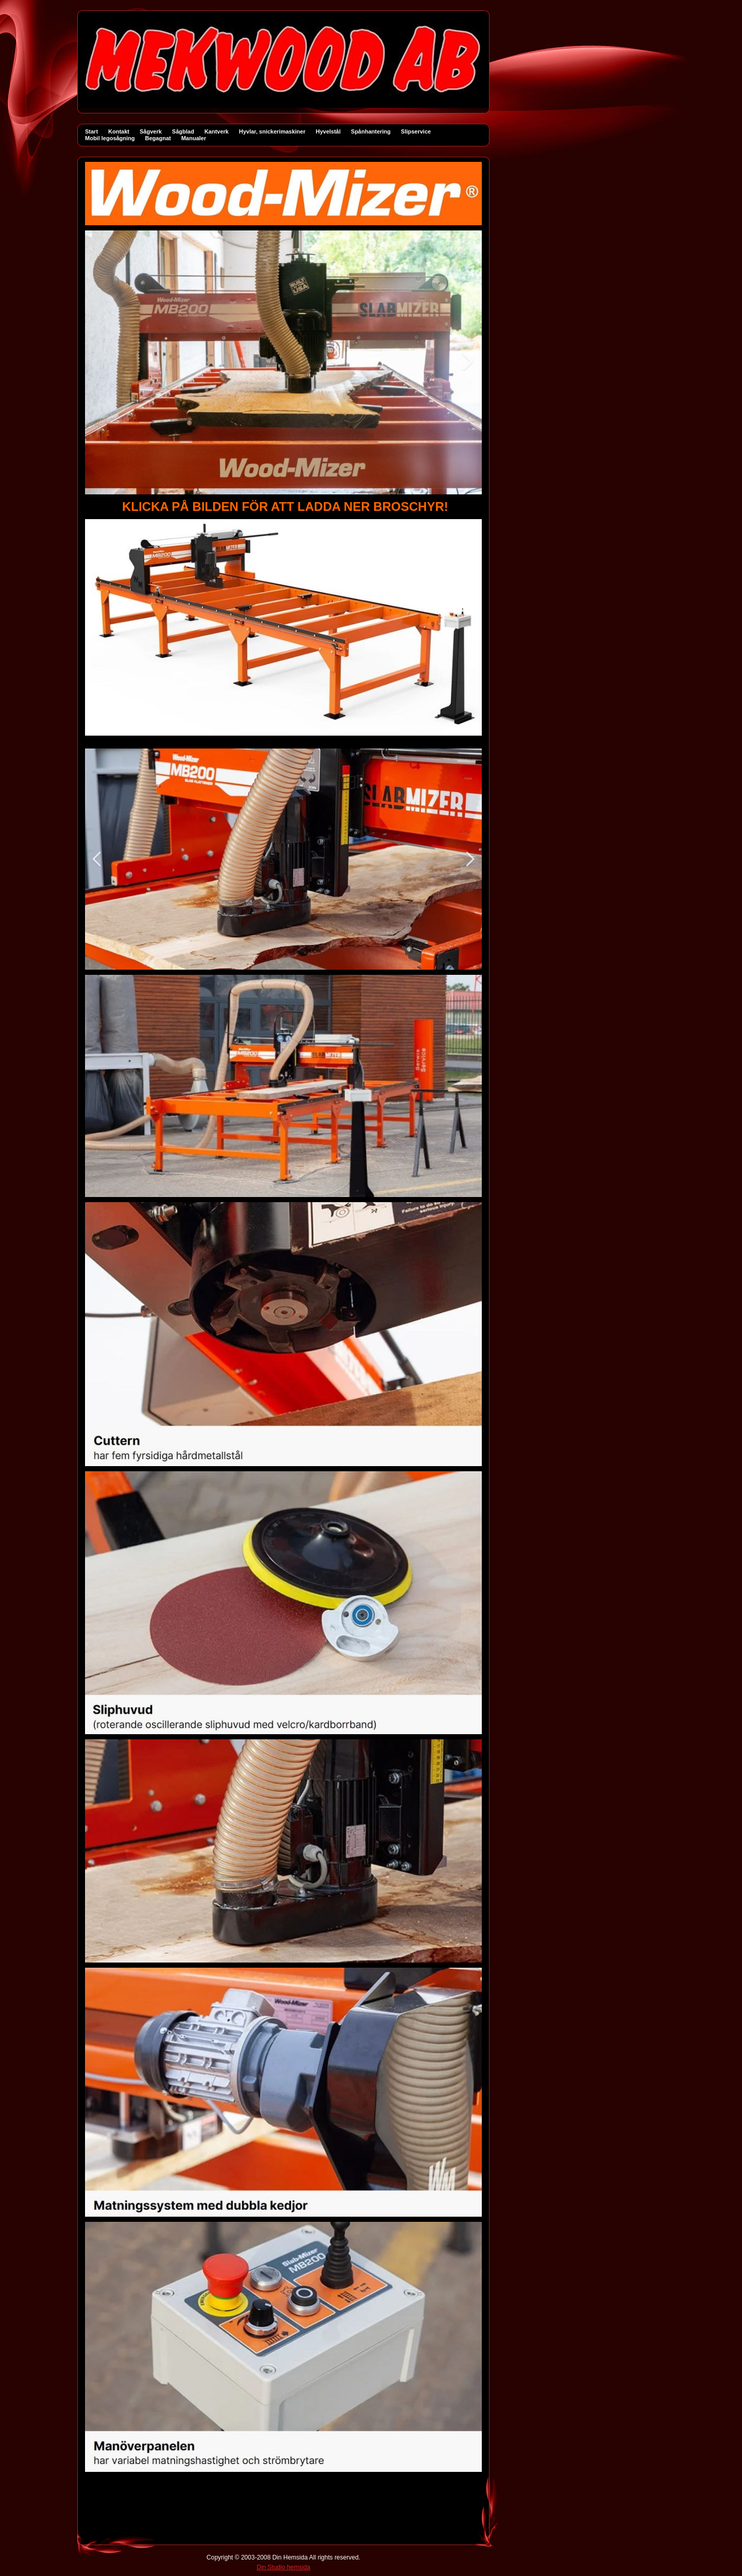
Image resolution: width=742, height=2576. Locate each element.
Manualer (193, 138)
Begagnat (158, 138)
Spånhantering (371, 131)
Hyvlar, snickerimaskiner (272, 131)
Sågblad (183, 131)
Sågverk (151, 131)
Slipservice (416, 131)
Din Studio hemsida (283, 2567)
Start (91, 131)
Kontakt (118, 131)
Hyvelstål (328, 131)
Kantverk (217, 131)
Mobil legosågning (110, 138)
